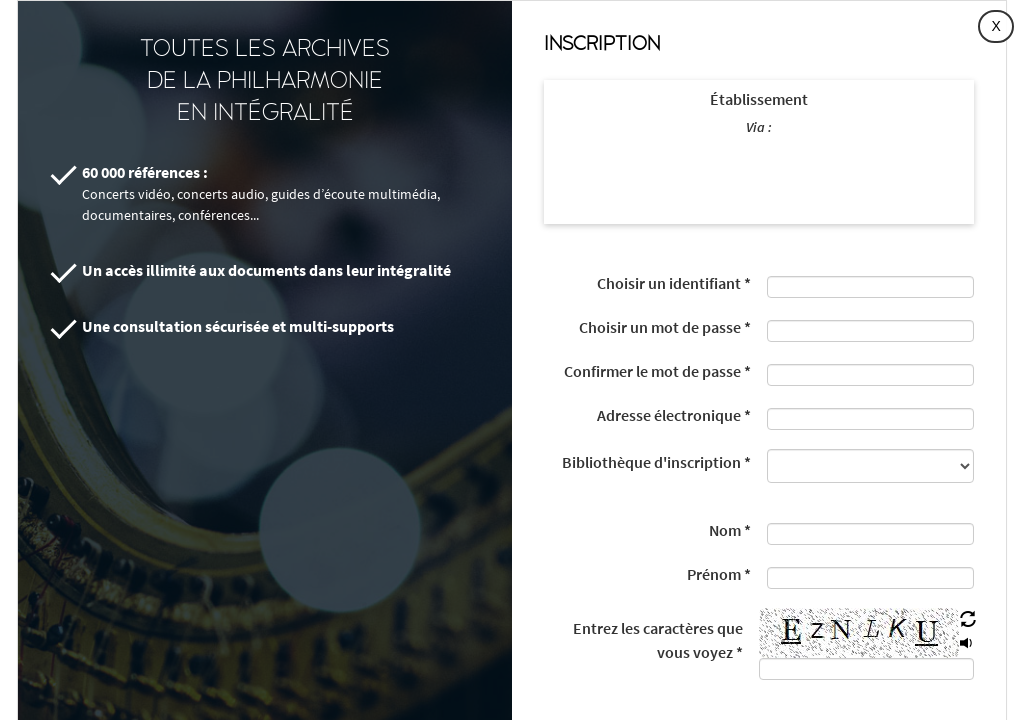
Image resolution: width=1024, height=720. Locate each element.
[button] (968, 620)
